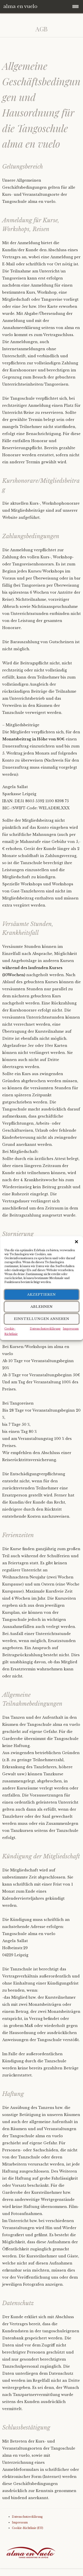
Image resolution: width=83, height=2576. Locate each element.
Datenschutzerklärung (45, 1328)
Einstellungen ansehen (41, 1319)
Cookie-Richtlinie (11, 1331)
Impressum (71, 1328)
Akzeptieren (41, 1294)
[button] (76, 1242)
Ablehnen (42, 1306)
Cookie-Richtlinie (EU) (27, 2528)
